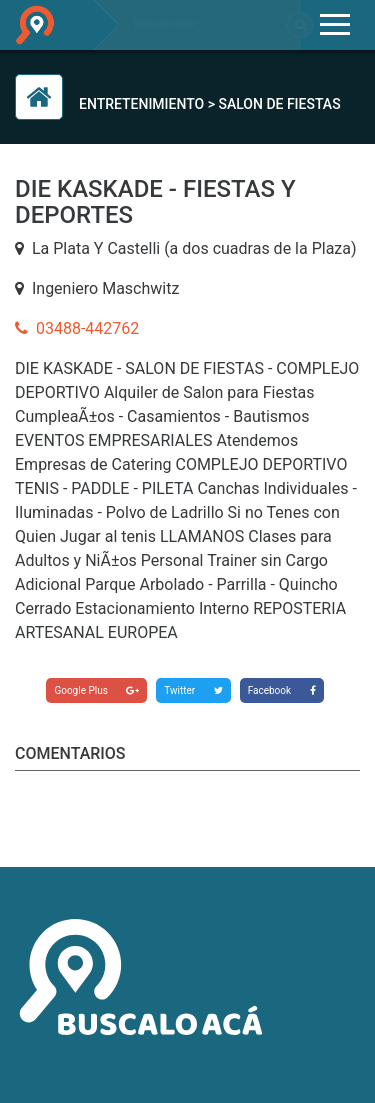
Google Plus (96, 690)
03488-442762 (77, 328)
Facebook (282, 690)
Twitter (193, 690)
